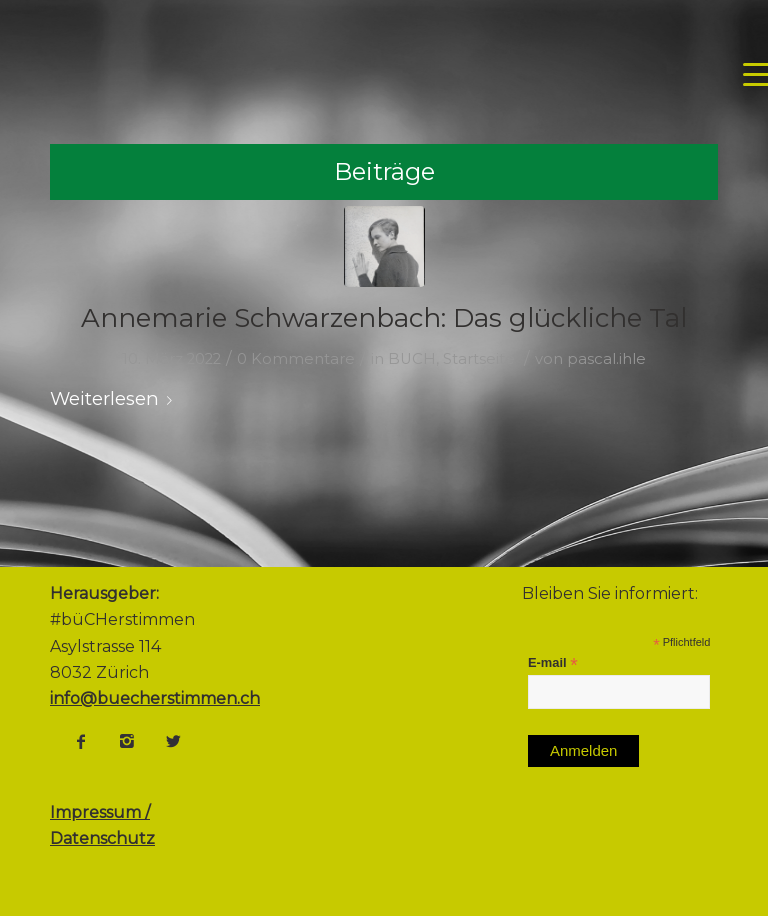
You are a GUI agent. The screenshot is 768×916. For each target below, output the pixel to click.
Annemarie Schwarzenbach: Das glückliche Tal (384, 318)
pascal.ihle (606, 359)
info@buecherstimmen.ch (155, 698)
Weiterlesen (115, 398)
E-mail (553, 663)
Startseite (479, 359)
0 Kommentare (296, 359)
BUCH (412, 359)
